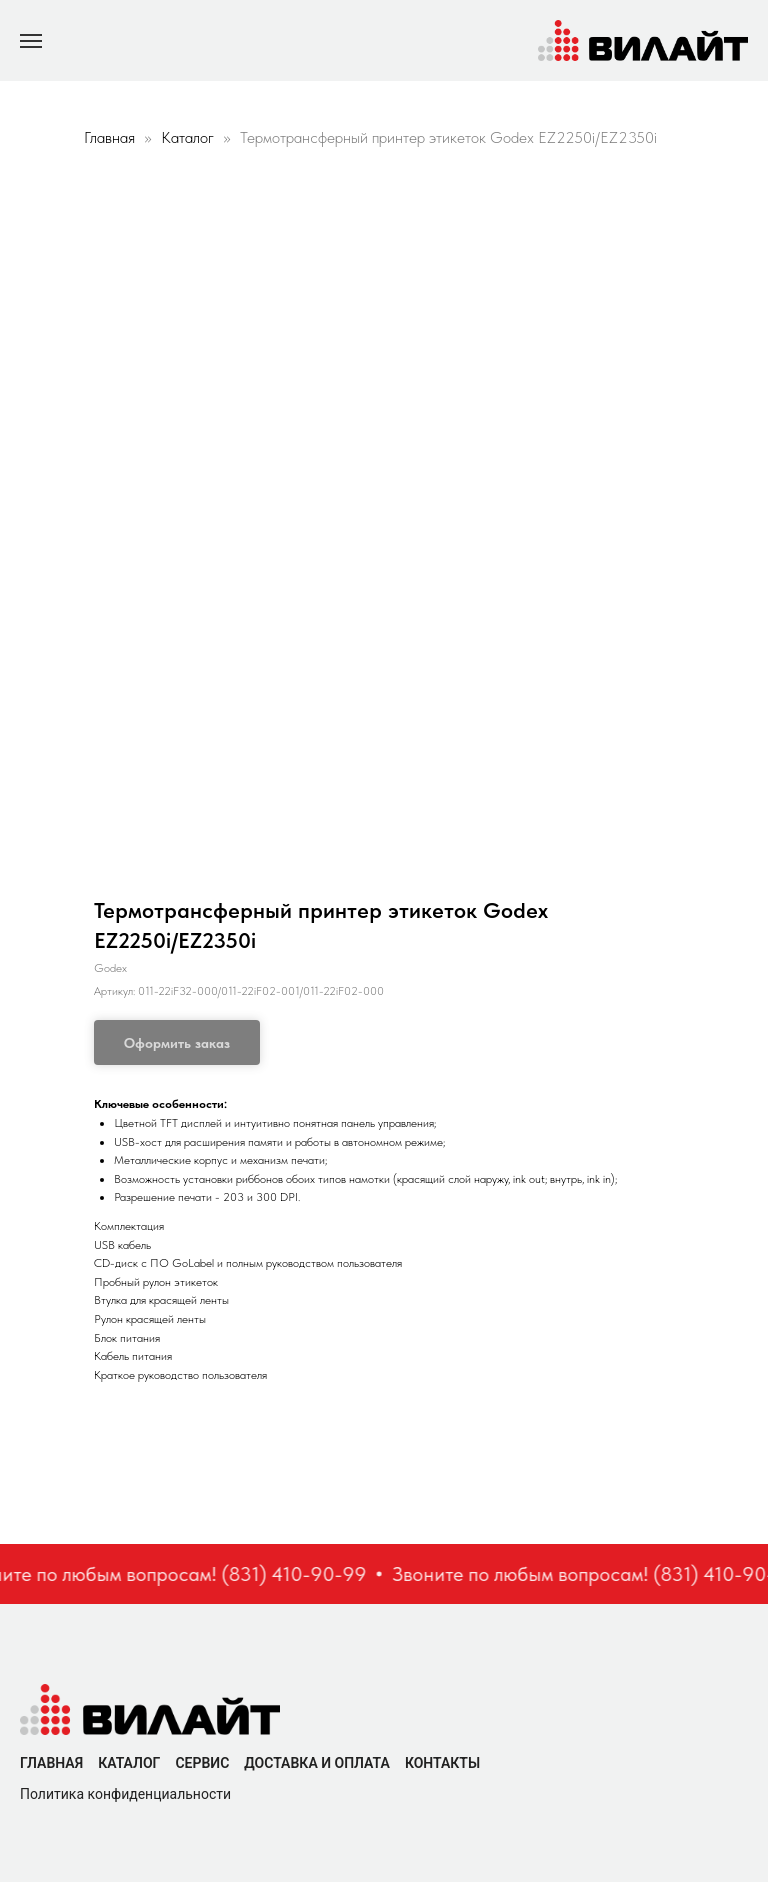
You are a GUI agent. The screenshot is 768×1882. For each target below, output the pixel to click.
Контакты (442, 1763)
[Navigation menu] (31, 41)
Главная (109, 137)
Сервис (202, 1763)
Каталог (189, 137)
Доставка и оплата (317, 1763)
